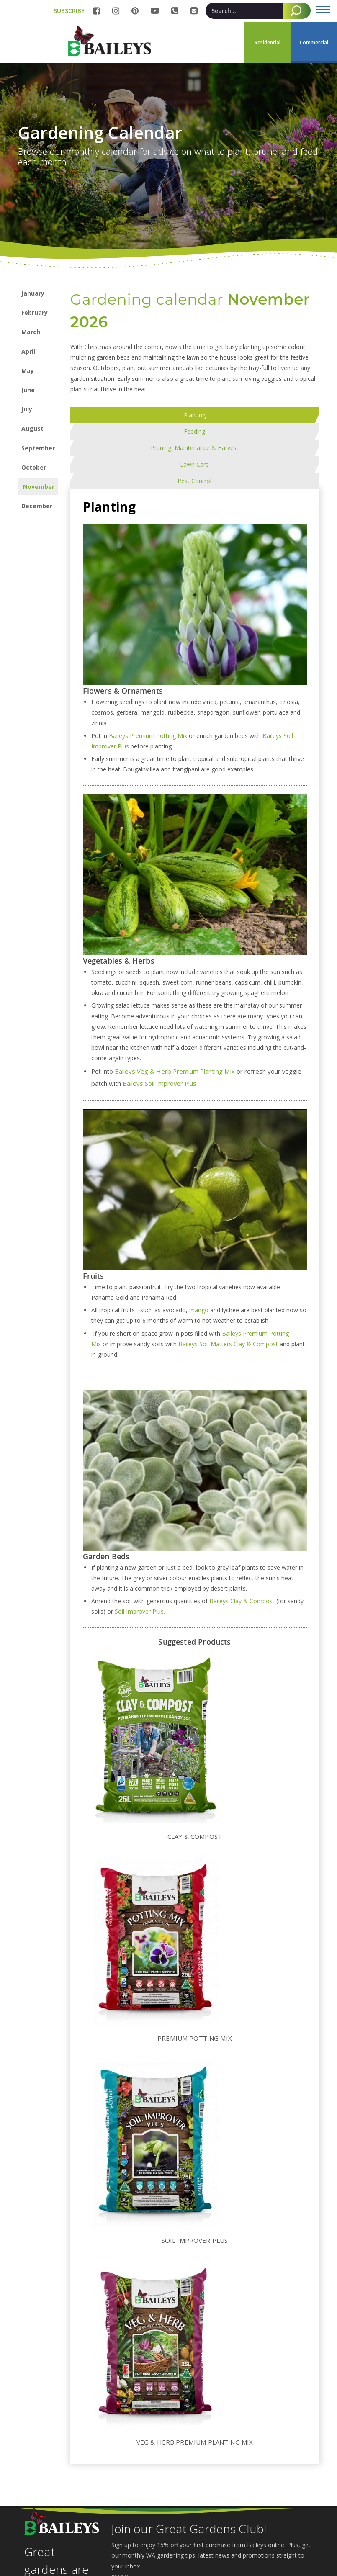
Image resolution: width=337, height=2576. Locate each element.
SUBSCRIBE (69, 11)
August (32, 428)
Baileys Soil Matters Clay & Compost (229, 1278)
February (34, 312)
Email (120, 2511)
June (28, 390)
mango (198, 1244)
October (33, 467)
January (32, 293)
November (38, 487)
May (27, 371)
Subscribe (130, 2552)
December (36, 506)
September (38, 448)
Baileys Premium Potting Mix (149, 670)
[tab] (86, 415)
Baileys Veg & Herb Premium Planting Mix (175, 1006)
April (28, 351)
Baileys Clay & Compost (242, 1535)
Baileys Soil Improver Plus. (161, 1018)
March (30, 332)
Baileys (232, 1268)
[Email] (212, 2529)
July (26, 409)
